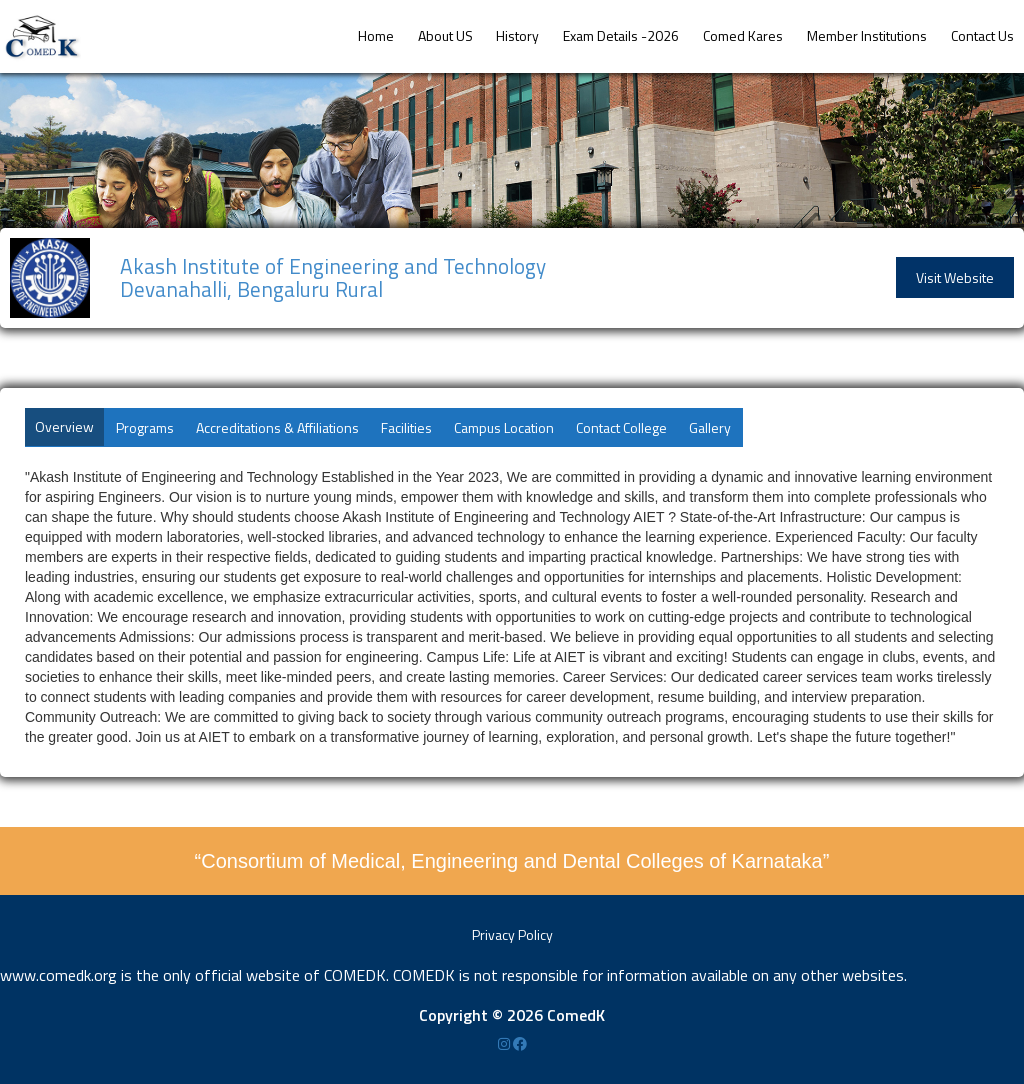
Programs (145, 427)
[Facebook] (520, 1043)
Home (376, 35)
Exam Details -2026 (621, 35)
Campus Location (504, 427)
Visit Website (955, 277)
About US (445, 35)
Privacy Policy (512, 934)
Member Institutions (867, 35)
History (517, 35)
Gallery (710, 427)
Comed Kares (743, 35)
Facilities (406, 427)
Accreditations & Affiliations (277, 427)
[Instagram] (505, 1043)
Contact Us (982, 35)
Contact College (621, 427)
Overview (64, 426)
